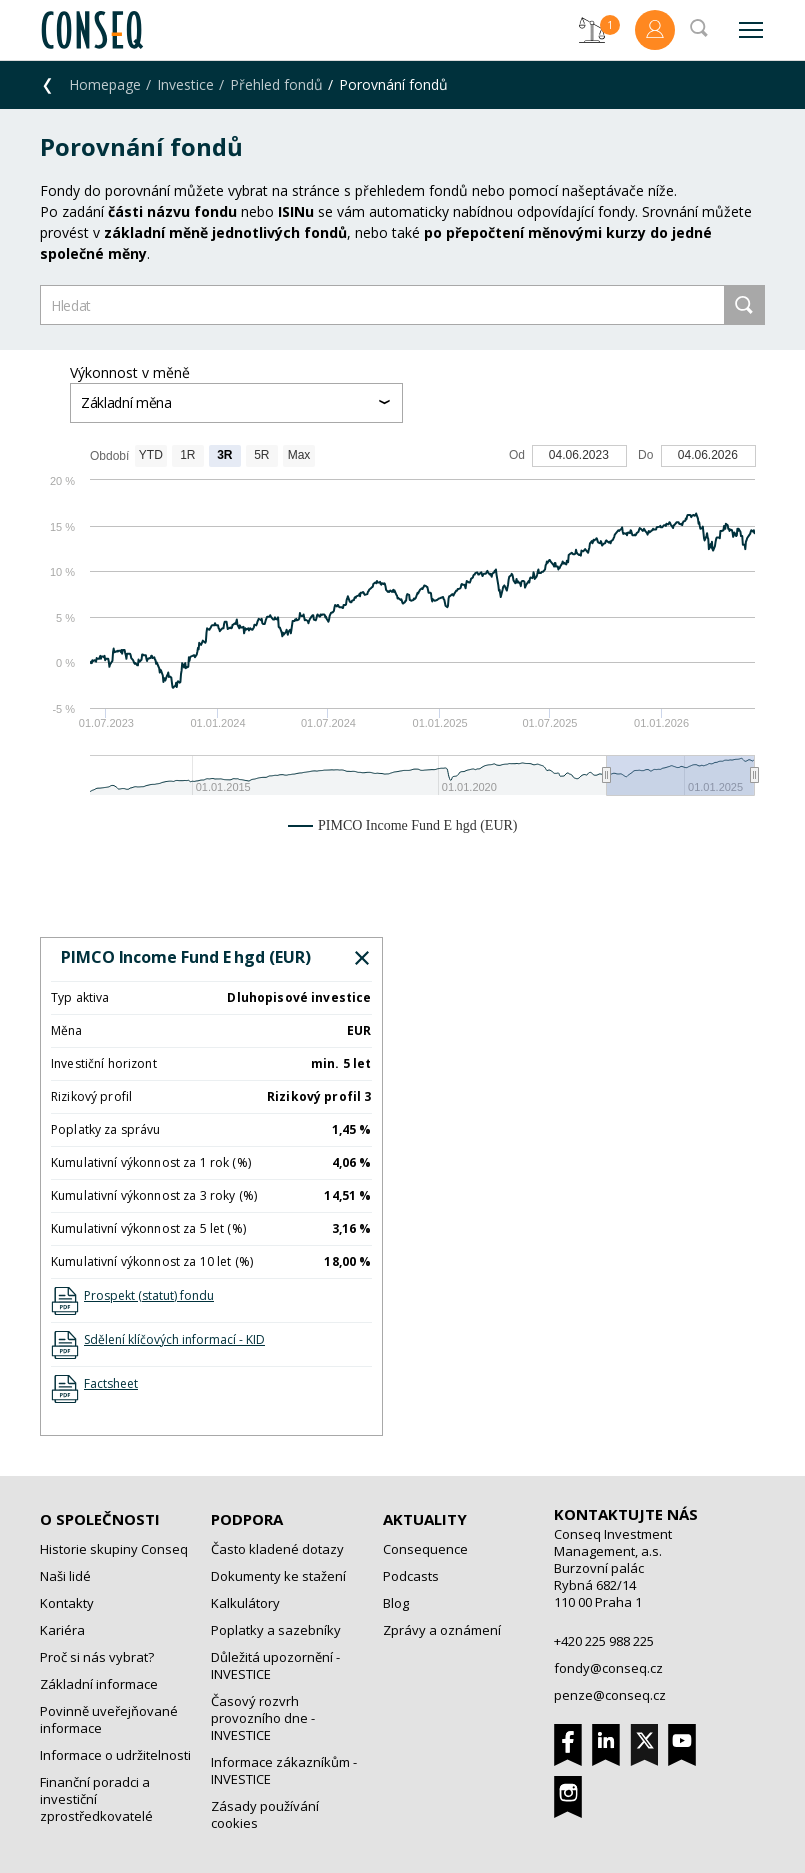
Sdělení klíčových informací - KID (174, 1339)
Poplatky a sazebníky (276, 1630)
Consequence (425, 1549)
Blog (396, 1603)
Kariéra (62, 1630)
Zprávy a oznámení (442, 1630)
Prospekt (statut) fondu (149, 1295)
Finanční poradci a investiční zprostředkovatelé (96, 1799)
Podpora (247, 1519)
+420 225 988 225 (604, 1641)
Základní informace (99, 1684)
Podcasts (411, 1576)
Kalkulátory (245, 1603)
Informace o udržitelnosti (115, 1755)
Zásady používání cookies (265, 1814)
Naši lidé (65, 1576)
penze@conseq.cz (610, 1695)
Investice (185, 84)
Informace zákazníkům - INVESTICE (284, 1770)
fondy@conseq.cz (608, 1668)
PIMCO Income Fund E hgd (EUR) (186, 957)
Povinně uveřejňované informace (109, 1719)
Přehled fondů (276, 84)
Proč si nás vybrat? (97, 1657)
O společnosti (100, 1519)
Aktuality (425, 1519)
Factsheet (111, 1383)
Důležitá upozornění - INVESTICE (275, 1665)
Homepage (105, 84)
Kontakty (67, 1603)
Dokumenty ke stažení (278, 1576)
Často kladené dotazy (277, 1549)
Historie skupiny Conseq (114, 1549)
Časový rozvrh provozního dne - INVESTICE (263, 1718)
